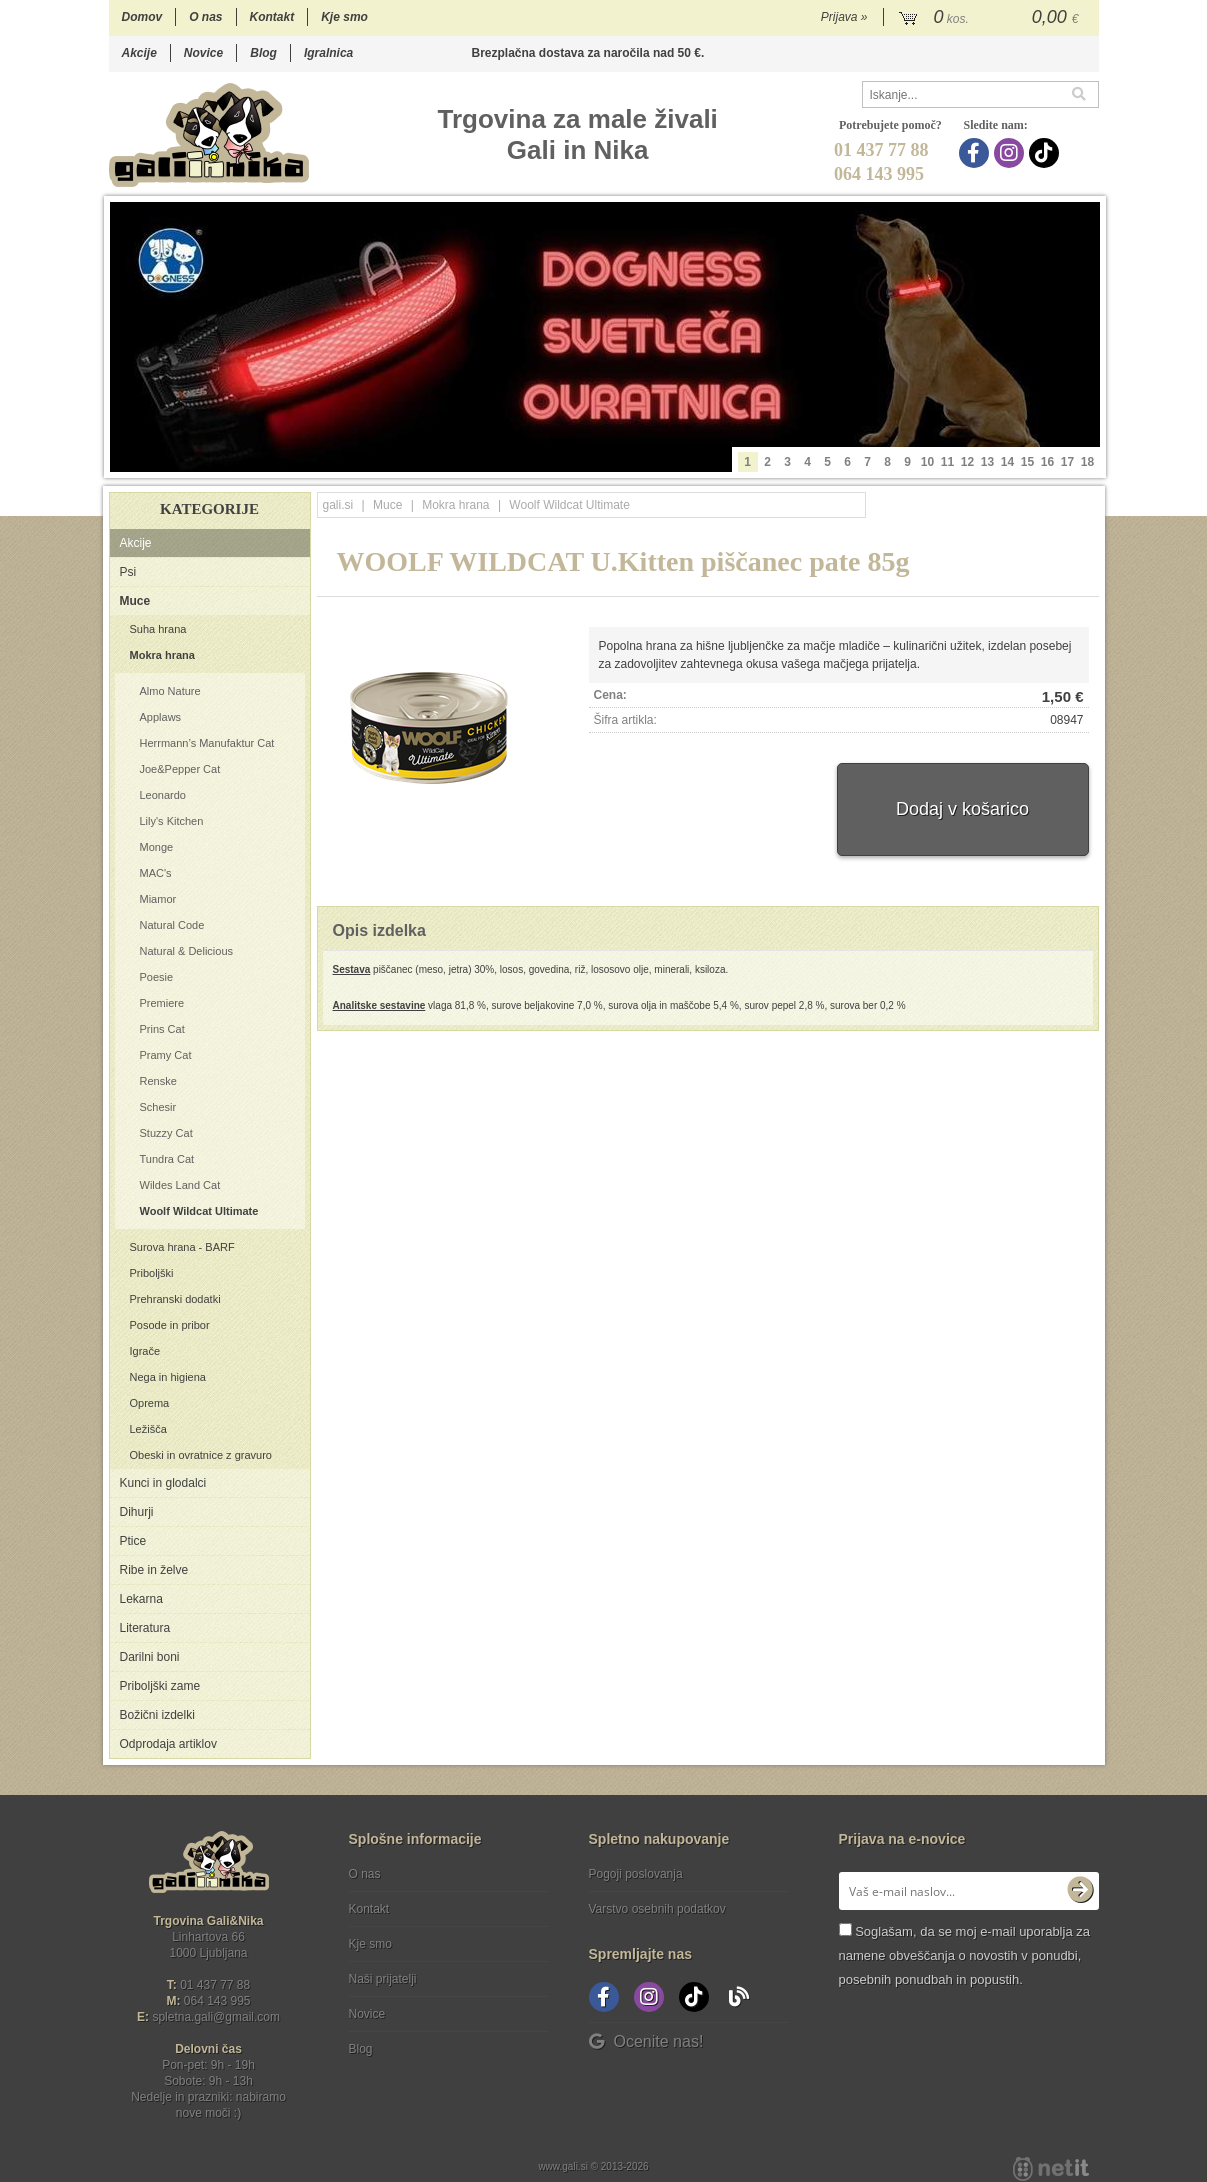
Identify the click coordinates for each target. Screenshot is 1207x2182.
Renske (158, 1081)
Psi (128, 572)
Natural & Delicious (187, 951)
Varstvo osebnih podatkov (657, 1909)
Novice (203, 53)
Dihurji (137, 1512)
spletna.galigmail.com (216, 2017)
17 (1067, 462)
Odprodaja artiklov (168, 1744)
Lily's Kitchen (172, 821)
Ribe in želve (154, 1570)
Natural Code (172, 925)
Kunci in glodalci (163, 1483)
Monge (157, 847)
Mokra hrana (162, 655)
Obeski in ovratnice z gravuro (201, 1455)
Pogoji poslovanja (636, 1874)
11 (947, 462)
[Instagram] (1011, 153)
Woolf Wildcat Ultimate (199, 1211)
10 (927, 462)
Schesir (158, 1107)
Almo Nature (170, 691)
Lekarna (141, 1599)
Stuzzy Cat (166, 1133)
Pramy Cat (166, 1055)
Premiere (162, 1003)
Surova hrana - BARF (182, 1247)
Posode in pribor (170, 1325)
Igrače (145, 1351)
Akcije (139, 53)
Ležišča (148, 1429)
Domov (142, 17)
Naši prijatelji (383, 1979)
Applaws (161, 717)
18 (1087, 462)
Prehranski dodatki (175, 1299)
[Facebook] (976, 153)
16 (1047, 462)
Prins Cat (162, 1029)
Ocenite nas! (646, 2041)
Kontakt (272, 17)
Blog (263, 53)
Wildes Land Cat (180, 1185)
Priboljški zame (160, 1686)
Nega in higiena (168, 1377)
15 (1027, 462)
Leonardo (163, 795)
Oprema (150, 1403)
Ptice (133, 1541)
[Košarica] (991, 18)
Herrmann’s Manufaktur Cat (207, 743)
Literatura (145, 1628)
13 (987, 462)
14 (1007, 462)
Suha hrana (158, 629)
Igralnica (328, 53)
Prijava (844, 17)
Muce (135, 601)
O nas (205, 17)
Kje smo (344, 17)
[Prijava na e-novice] (1080, 1891)
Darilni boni (150, 1657)
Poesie (157, 977)
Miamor (158, 899)
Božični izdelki (157, 1715)
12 (967, 462)
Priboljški (152, 1273)
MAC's (156, 873)
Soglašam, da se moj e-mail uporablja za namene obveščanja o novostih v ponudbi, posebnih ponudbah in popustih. (964, 1955)
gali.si (338, 505)
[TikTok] (1046, 153)
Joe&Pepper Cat (180, 769)
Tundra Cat (167, 1159)
